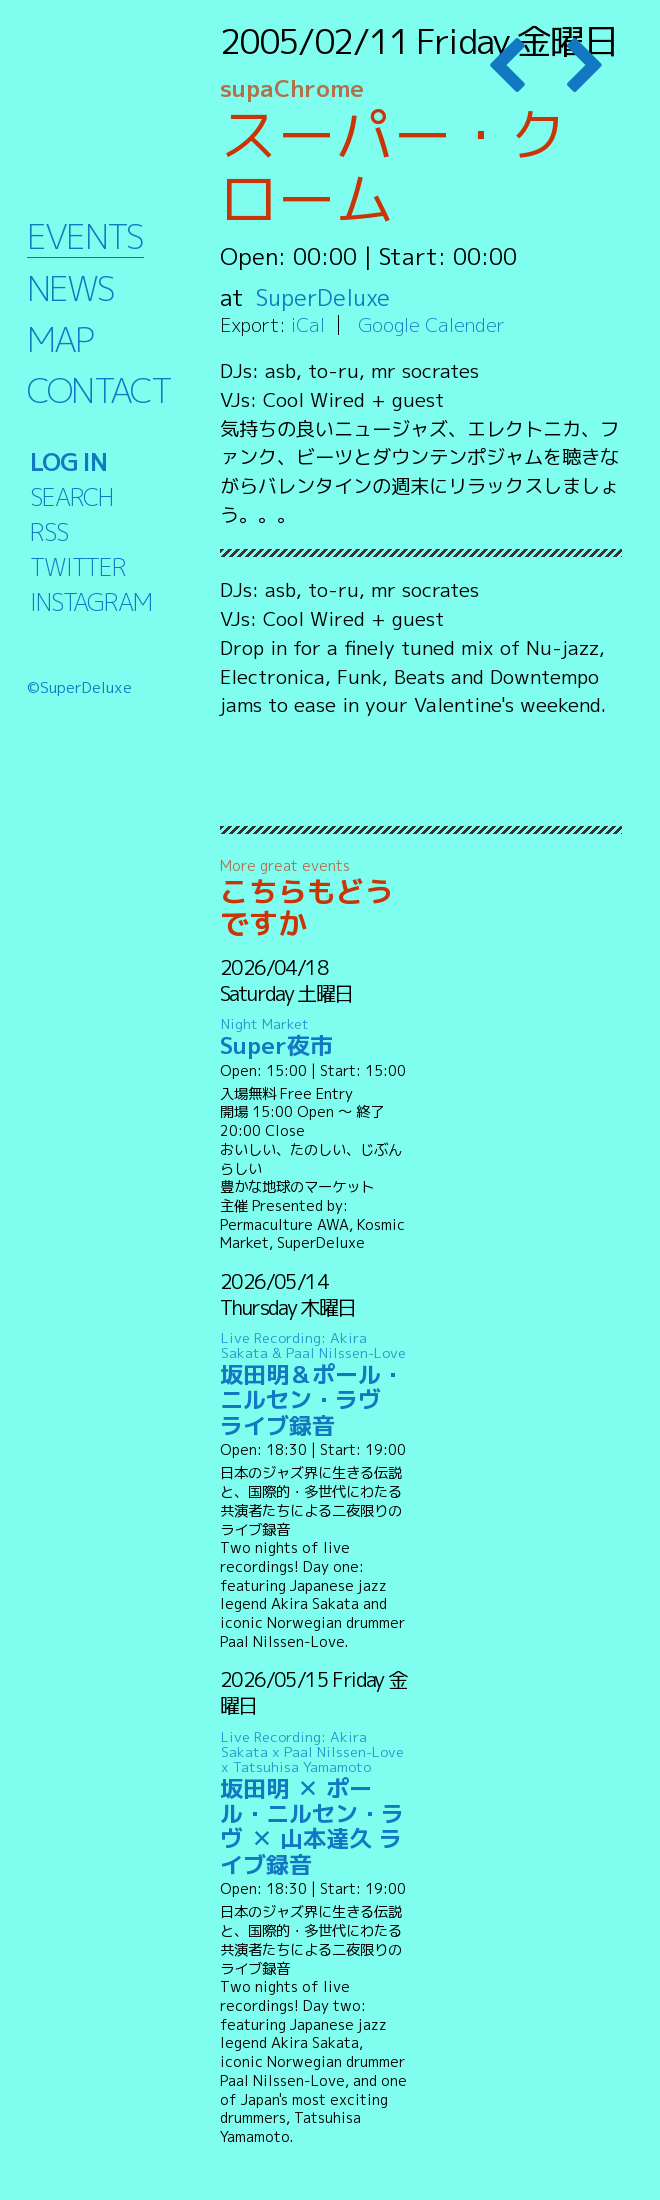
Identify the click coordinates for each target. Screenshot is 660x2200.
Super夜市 (314, 1038)
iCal (308, 324)
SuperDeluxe (324, 297)
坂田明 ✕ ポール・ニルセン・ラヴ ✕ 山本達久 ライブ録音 (314, 1803)
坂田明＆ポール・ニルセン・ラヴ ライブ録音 (314, 1385)
